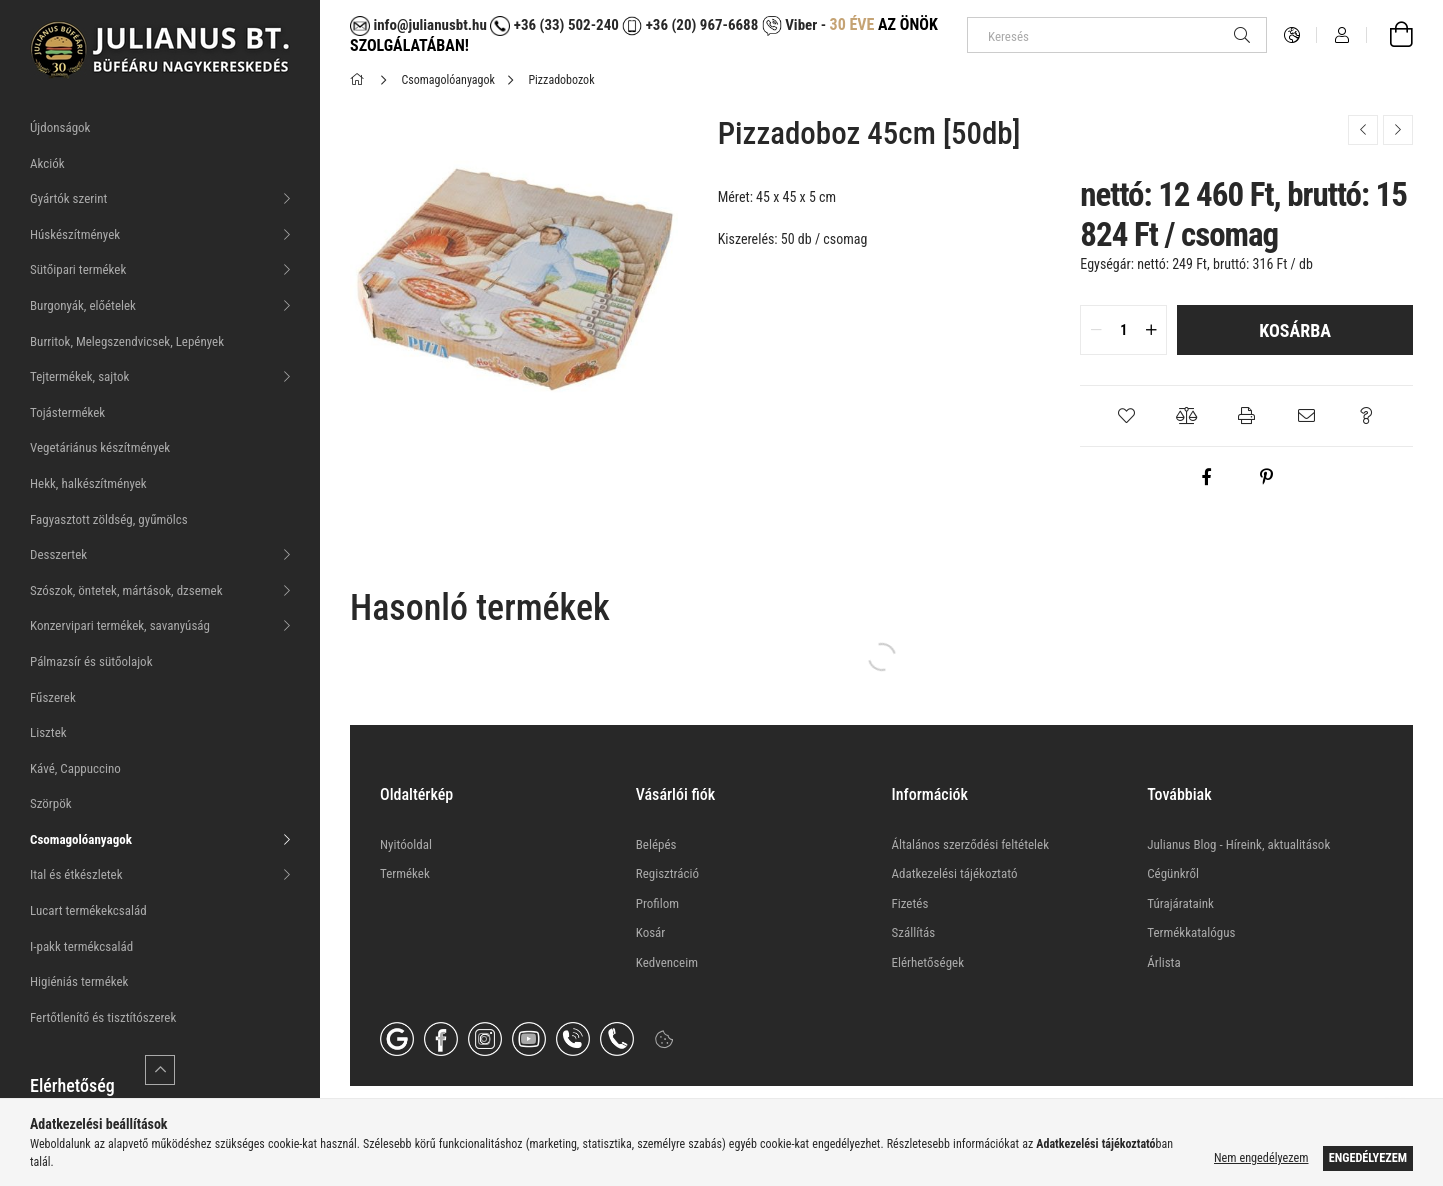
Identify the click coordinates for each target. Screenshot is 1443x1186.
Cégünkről (1173, 873)
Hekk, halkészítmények (88, 483)
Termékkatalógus (1191, 932)
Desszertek (58, 554)
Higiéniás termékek (79, 981)
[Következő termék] (1398, 130)
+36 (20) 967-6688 (700, 25)
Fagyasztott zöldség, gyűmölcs (109, 519)
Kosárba (1295, 330)
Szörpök (51, 803)
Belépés (656, 844)
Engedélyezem (1368, 1158)
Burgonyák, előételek (83, 305)
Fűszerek (53, 697)
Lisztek (48, 732)
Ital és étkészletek (76, 874)
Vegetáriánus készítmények (100, 447)
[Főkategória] (360, 80)
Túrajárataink (1180, 903)
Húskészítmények (75, 234)
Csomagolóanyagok (81, 839)
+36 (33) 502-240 (554, 25)
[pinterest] (1267, 477)
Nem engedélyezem (1261, 1158)
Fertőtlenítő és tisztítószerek (103, 1017)
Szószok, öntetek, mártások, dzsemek (126, 590)
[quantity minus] (1096, 330)
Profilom (657, 903)
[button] (1127, 416)
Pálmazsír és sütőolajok (91, 661)
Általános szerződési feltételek (971, 844)
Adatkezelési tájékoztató (955, 873)
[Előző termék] (1363, 130)
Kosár (651, 932)
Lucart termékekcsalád (88, 910)
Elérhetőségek (928, 962)
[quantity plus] (1151, 330)
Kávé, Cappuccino (75, 768)
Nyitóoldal (406, 844)
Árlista (1163, 962)
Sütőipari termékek (78, 269)
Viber (789, 25)
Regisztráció (667, 873)
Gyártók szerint (68, 198)
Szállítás (914, 932)
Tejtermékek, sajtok (79, 376)
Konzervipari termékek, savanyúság (120, 625)
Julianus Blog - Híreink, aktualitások (1238, 844)
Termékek (405, 873)
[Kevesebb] (160, 1070)
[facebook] (1207, 477)
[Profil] (1342, 35)
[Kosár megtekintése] (1390, 35)
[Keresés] (1117, 35)
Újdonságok (60, 127)
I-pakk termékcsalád (81, 946)
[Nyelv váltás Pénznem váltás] (1292, 35)
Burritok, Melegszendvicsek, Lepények (127, 341)
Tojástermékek (67, 412)
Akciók (47, 163)
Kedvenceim (667, 962)
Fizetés (910, 903)
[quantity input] (1123, 330)
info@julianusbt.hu (418, 25)
